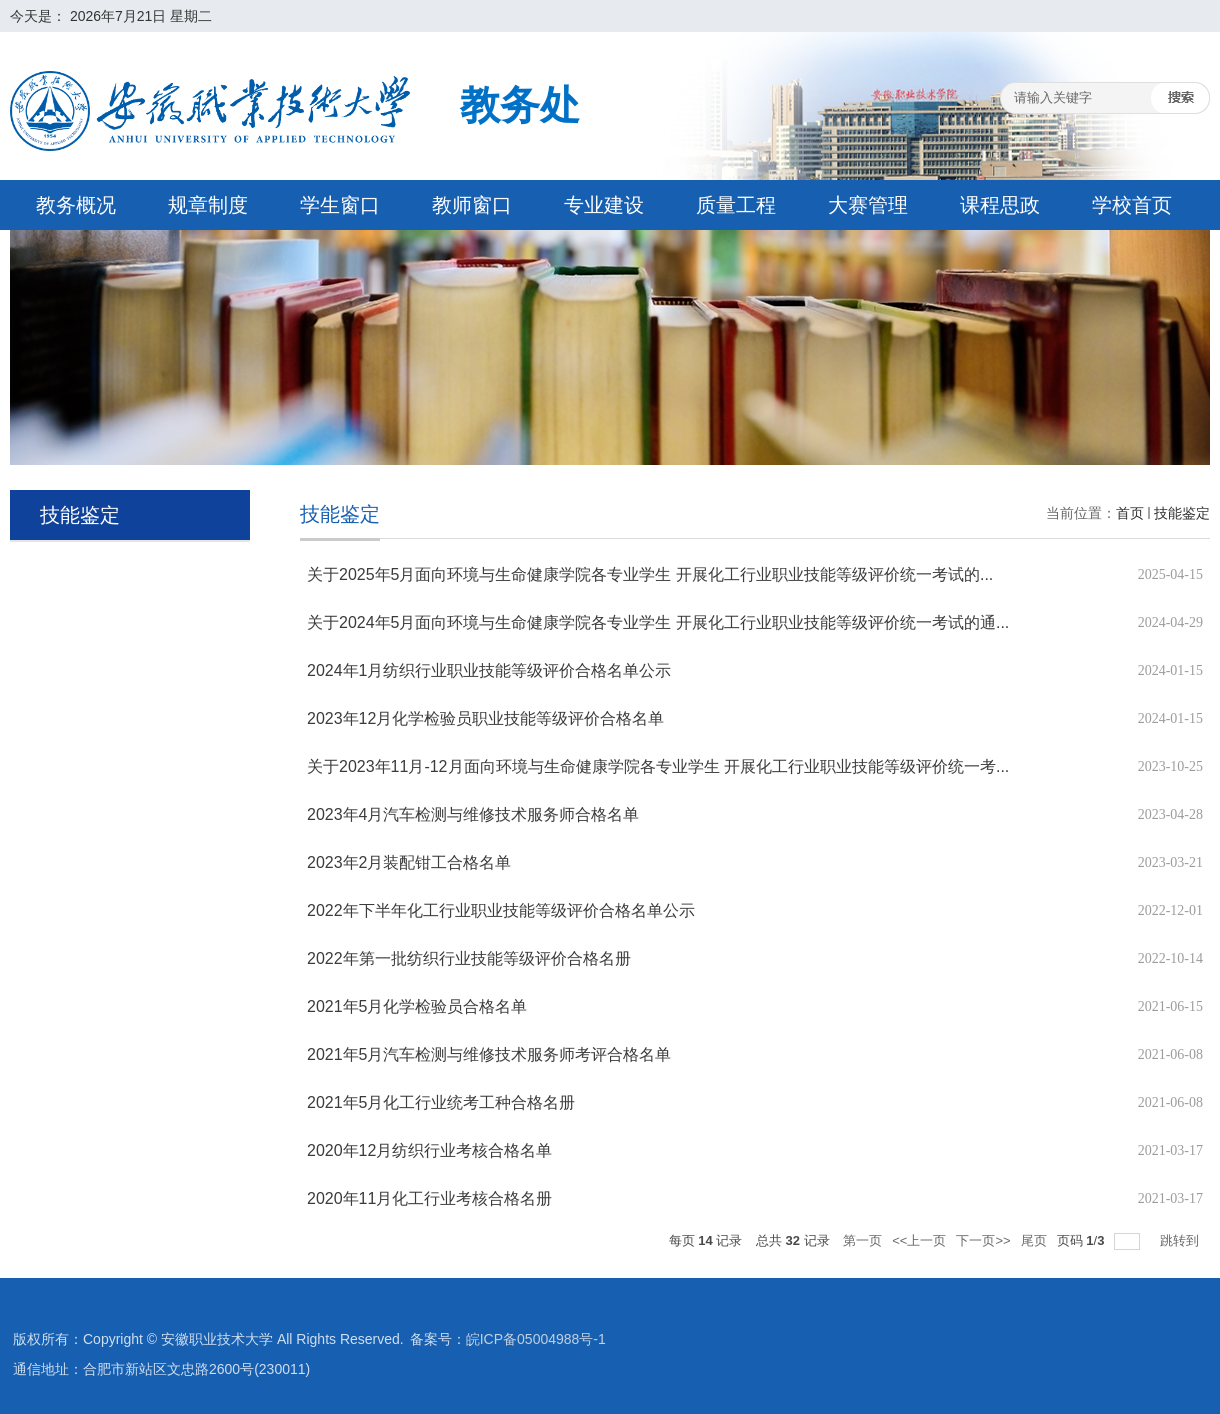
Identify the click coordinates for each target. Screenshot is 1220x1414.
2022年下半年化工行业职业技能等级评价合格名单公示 (501, 910)
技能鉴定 (1182, 513)
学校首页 (1132, 205)
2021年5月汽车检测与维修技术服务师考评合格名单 (489, 1054)
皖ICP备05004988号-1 (536, 1339)
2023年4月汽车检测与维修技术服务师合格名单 (473, 814)
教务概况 (76, 205)
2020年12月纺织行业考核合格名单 (429, 1150)
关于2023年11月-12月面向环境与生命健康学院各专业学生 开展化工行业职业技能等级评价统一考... (658, 766)
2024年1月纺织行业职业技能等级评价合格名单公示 (489, 670)
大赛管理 (868, 205)
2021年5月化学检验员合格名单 (417, 1006)
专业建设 (604, 205)
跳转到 (1181, 1240)
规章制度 (208, 205)
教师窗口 (472, 205)
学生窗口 (340, 205)
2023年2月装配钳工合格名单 (409, 862)
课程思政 (1000, 205)
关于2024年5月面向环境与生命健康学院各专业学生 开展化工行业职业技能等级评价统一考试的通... (658, 622)
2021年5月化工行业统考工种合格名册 (441, 1102)
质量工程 (736, 205)
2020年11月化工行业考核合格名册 (429, 1198)
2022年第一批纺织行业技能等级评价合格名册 (469, 958)
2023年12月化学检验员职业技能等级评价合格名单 (485, 718)
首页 (1130, 513)
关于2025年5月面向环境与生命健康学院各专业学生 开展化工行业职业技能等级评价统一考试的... (650, 574)
